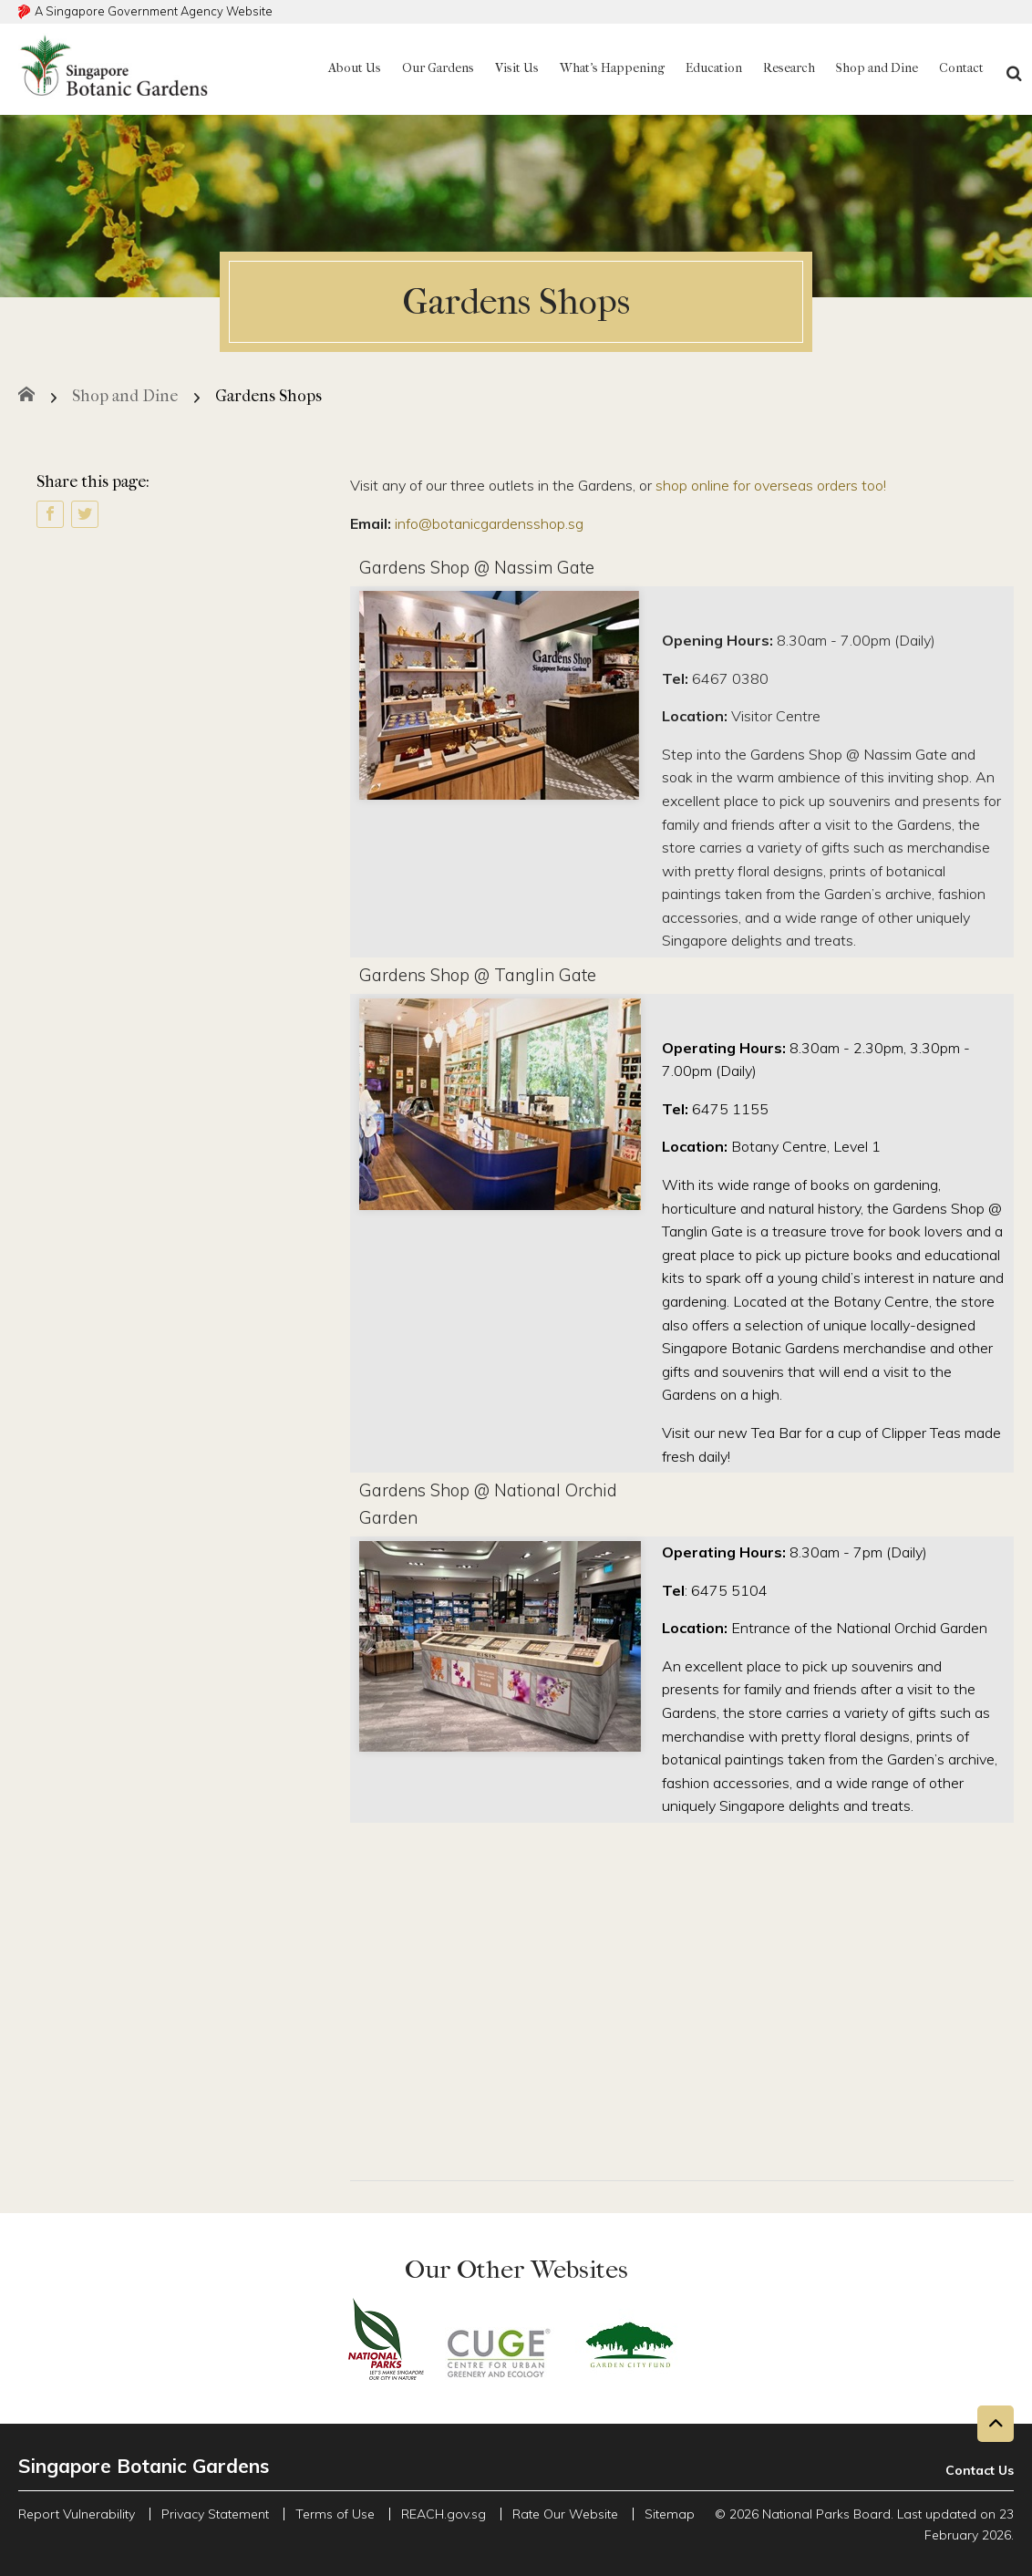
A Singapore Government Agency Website (154, 11)
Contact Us (979, 2470)
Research (789, 68)
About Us (354, 68)
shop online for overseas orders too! (770, 485)
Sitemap (670, 2514)
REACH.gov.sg (443, 2514)
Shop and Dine (877, 68)
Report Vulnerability (76, 2514)
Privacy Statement (215, 2514)
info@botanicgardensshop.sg (489, 523)
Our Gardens (438, 68)
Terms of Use (335, 2514)
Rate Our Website (565, 2514)
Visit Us (517, 68)
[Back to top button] (995, 2423)
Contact (961, 68)
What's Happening (612, 68)
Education (714, 68)
